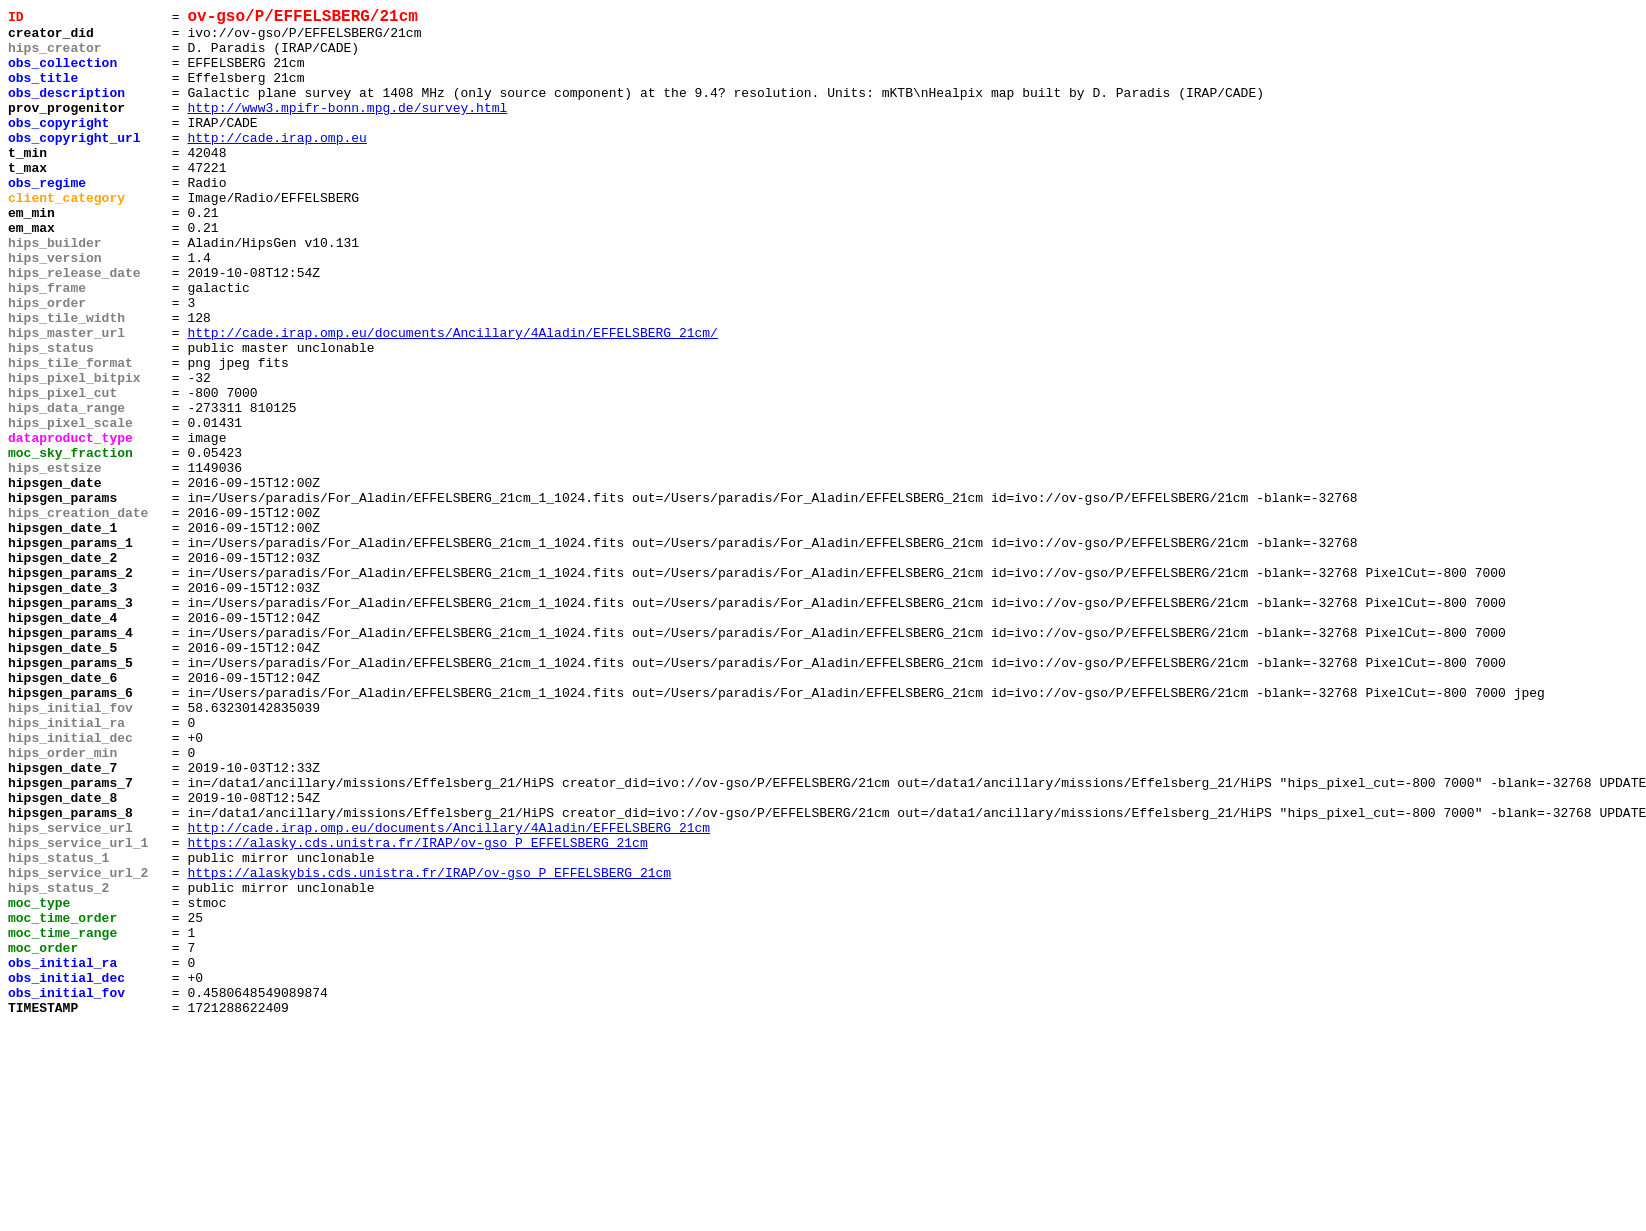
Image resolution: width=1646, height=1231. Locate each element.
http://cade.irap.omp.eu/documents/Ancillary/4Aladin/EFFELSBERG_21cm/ (452, 399)
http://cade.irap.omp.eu (276, 165)
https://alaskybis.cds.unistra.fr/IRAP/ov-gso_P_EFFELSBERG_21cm (429, 1047)
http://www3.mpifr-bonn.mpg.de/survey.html (347, 129)
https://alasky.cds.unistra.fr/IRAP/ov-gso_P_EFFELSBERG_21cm (417, 1011)
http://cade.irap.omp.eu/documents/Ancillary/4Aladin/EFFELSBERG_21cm (448, 993)
